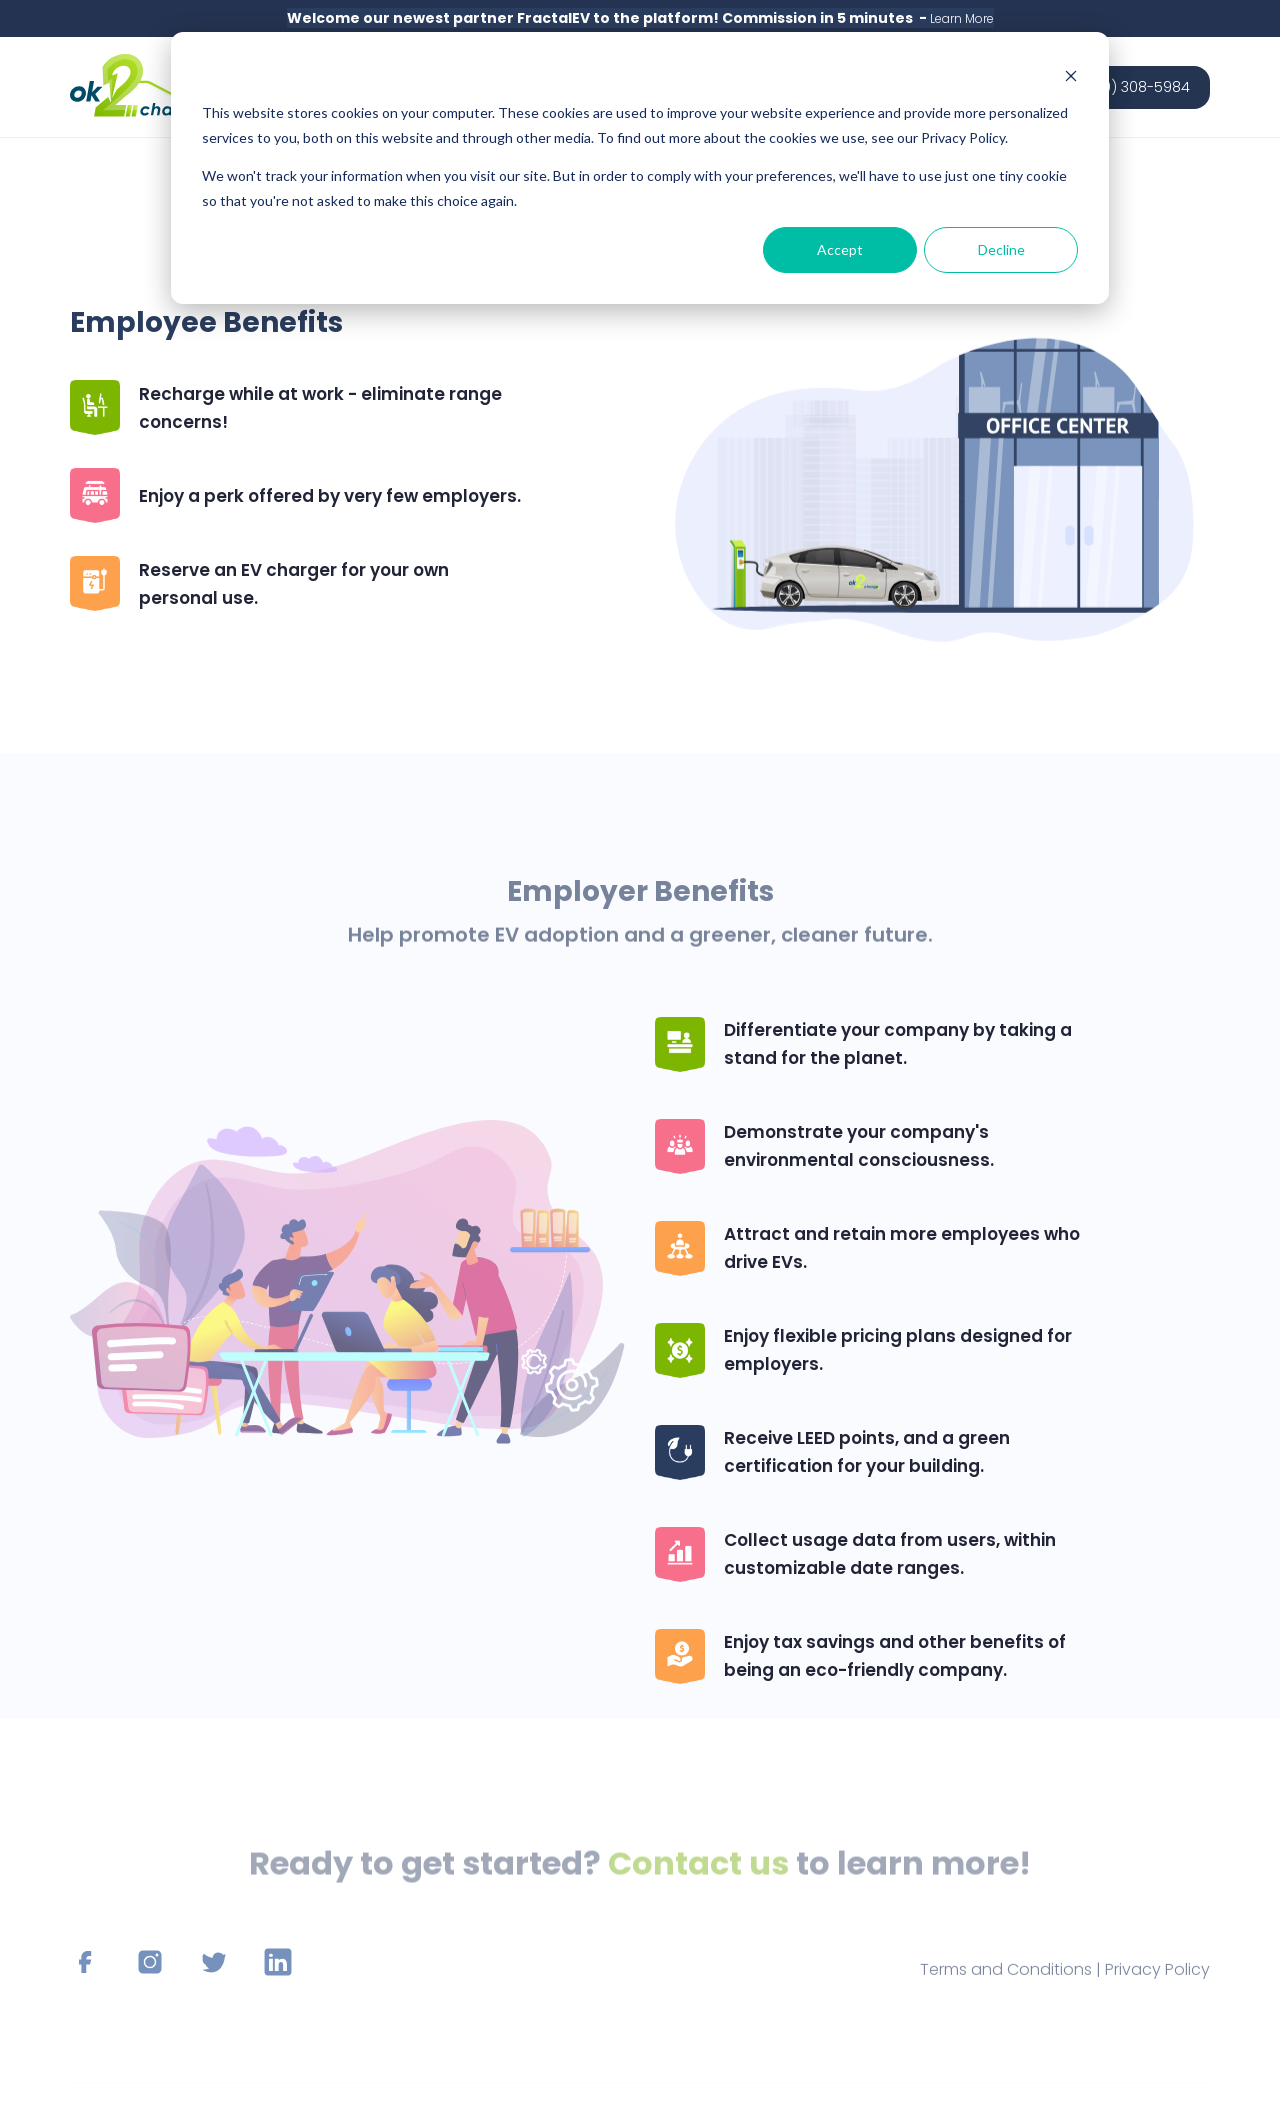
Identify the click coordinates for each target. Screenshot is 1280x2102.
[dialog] (640, 168)
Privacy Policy (1157, 1985)
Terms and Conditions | (1012, 1985)
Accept (840, 249)
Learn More (962, 18)
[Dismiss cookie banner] (1071, 75)
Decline (1001, 249)
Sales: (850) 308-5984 (1111, 87)
